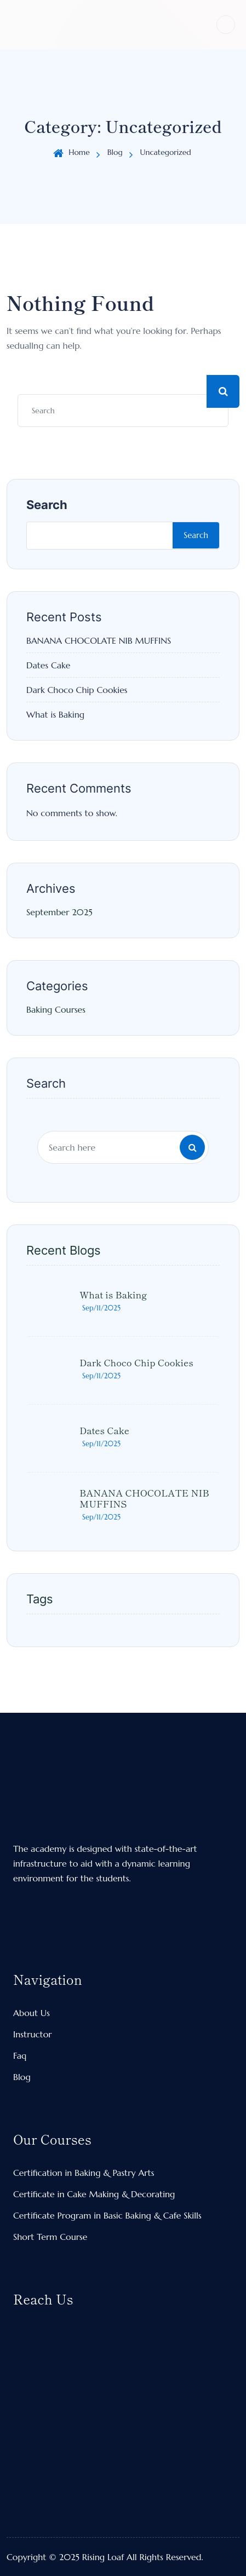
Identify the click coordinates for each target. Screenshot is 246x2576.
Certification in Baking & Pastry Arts (83, 2172)
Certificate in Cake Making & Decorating (94, 2193)
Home (79, 152)
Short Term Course (50, 2236)
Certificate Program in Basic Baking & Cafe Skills (107, 2215)
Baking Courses (55, 1009)
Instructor (32, 2034)
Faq (19, 2055)
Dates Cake (48, 665)
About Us (31, 2012)
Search (46, 505)
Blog (115, 152)
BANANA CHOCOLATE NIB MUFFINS (98, 640)
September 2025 (59, 911)
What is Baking (55, 714)
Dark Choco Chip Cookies (77, 689)
